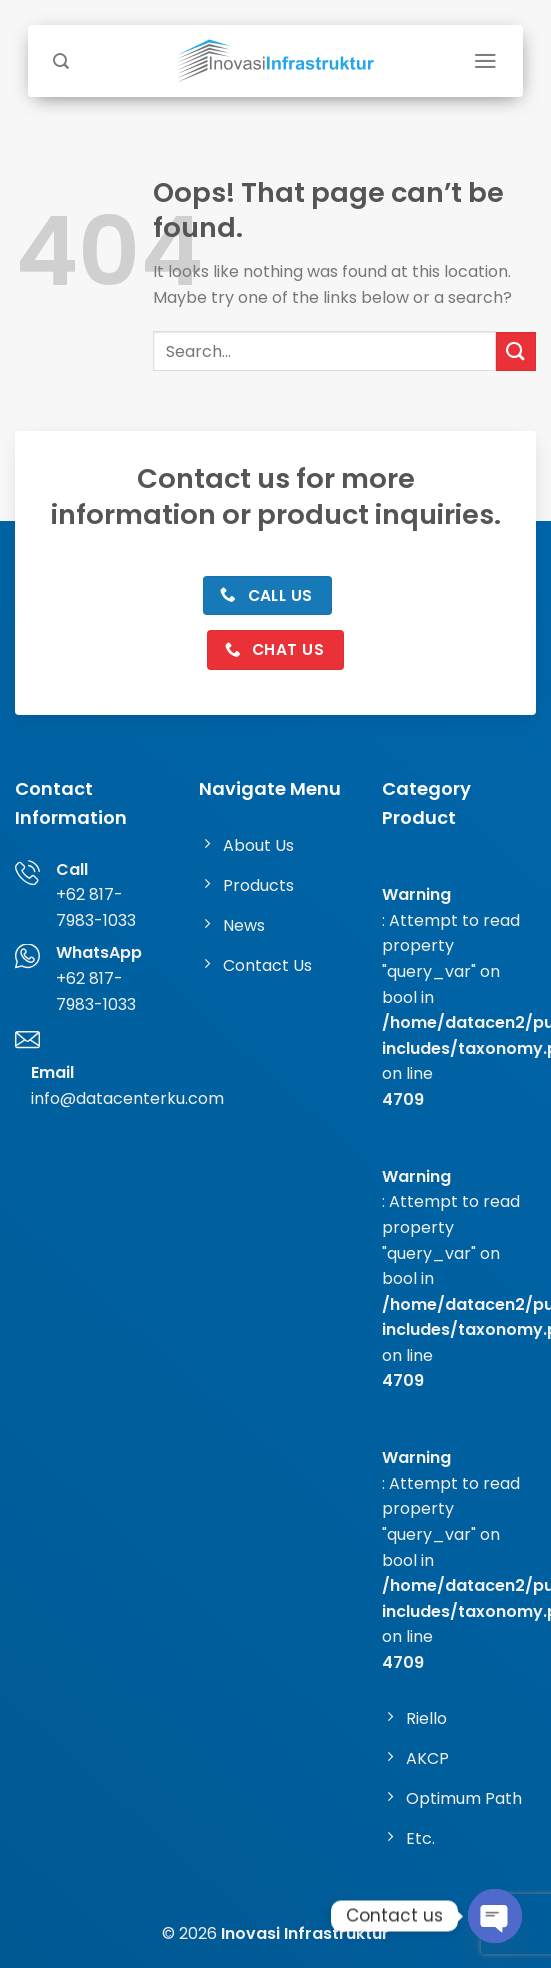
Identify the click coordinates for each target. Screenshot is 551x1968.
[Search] (61, 61)
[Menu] (485, 61)
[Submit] (516, 351)
